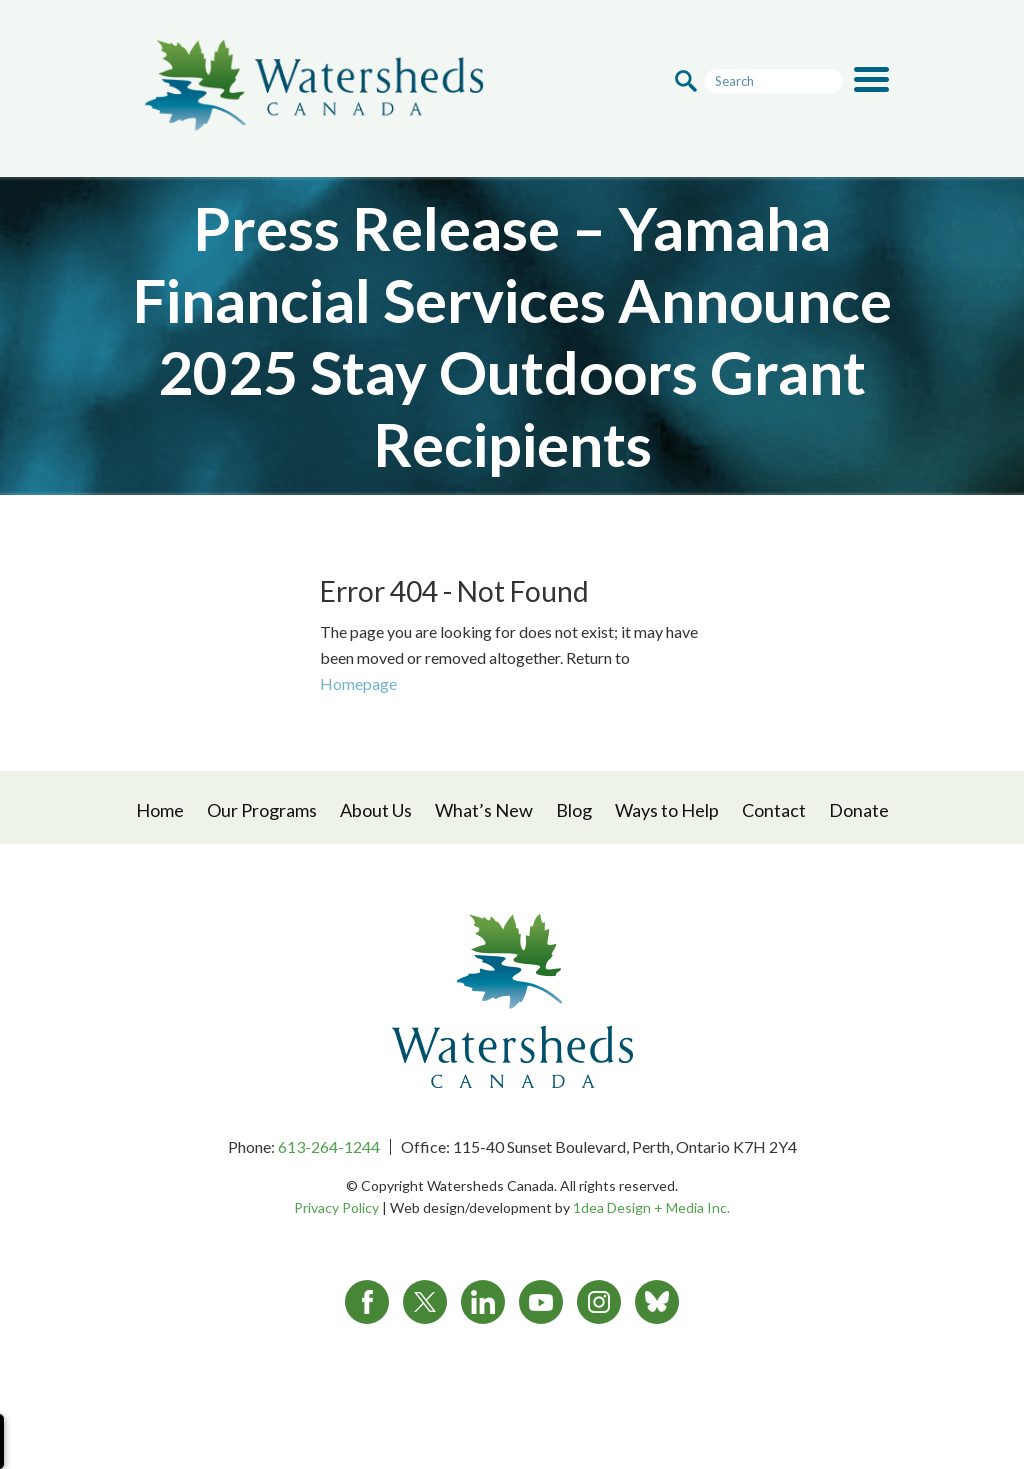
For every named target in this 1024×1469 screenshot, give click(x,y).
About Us (376, 810)
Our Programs (262, 810)
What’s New (484, 810)
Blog (574, 810)
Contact (774, 810)
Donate (859, 810)
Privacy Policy (336, 1207)
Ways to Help (667, 810)
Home (160, 810)
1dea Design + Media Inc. (651, 1207)
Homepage (358, 683)
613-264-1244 (329, 1146)
